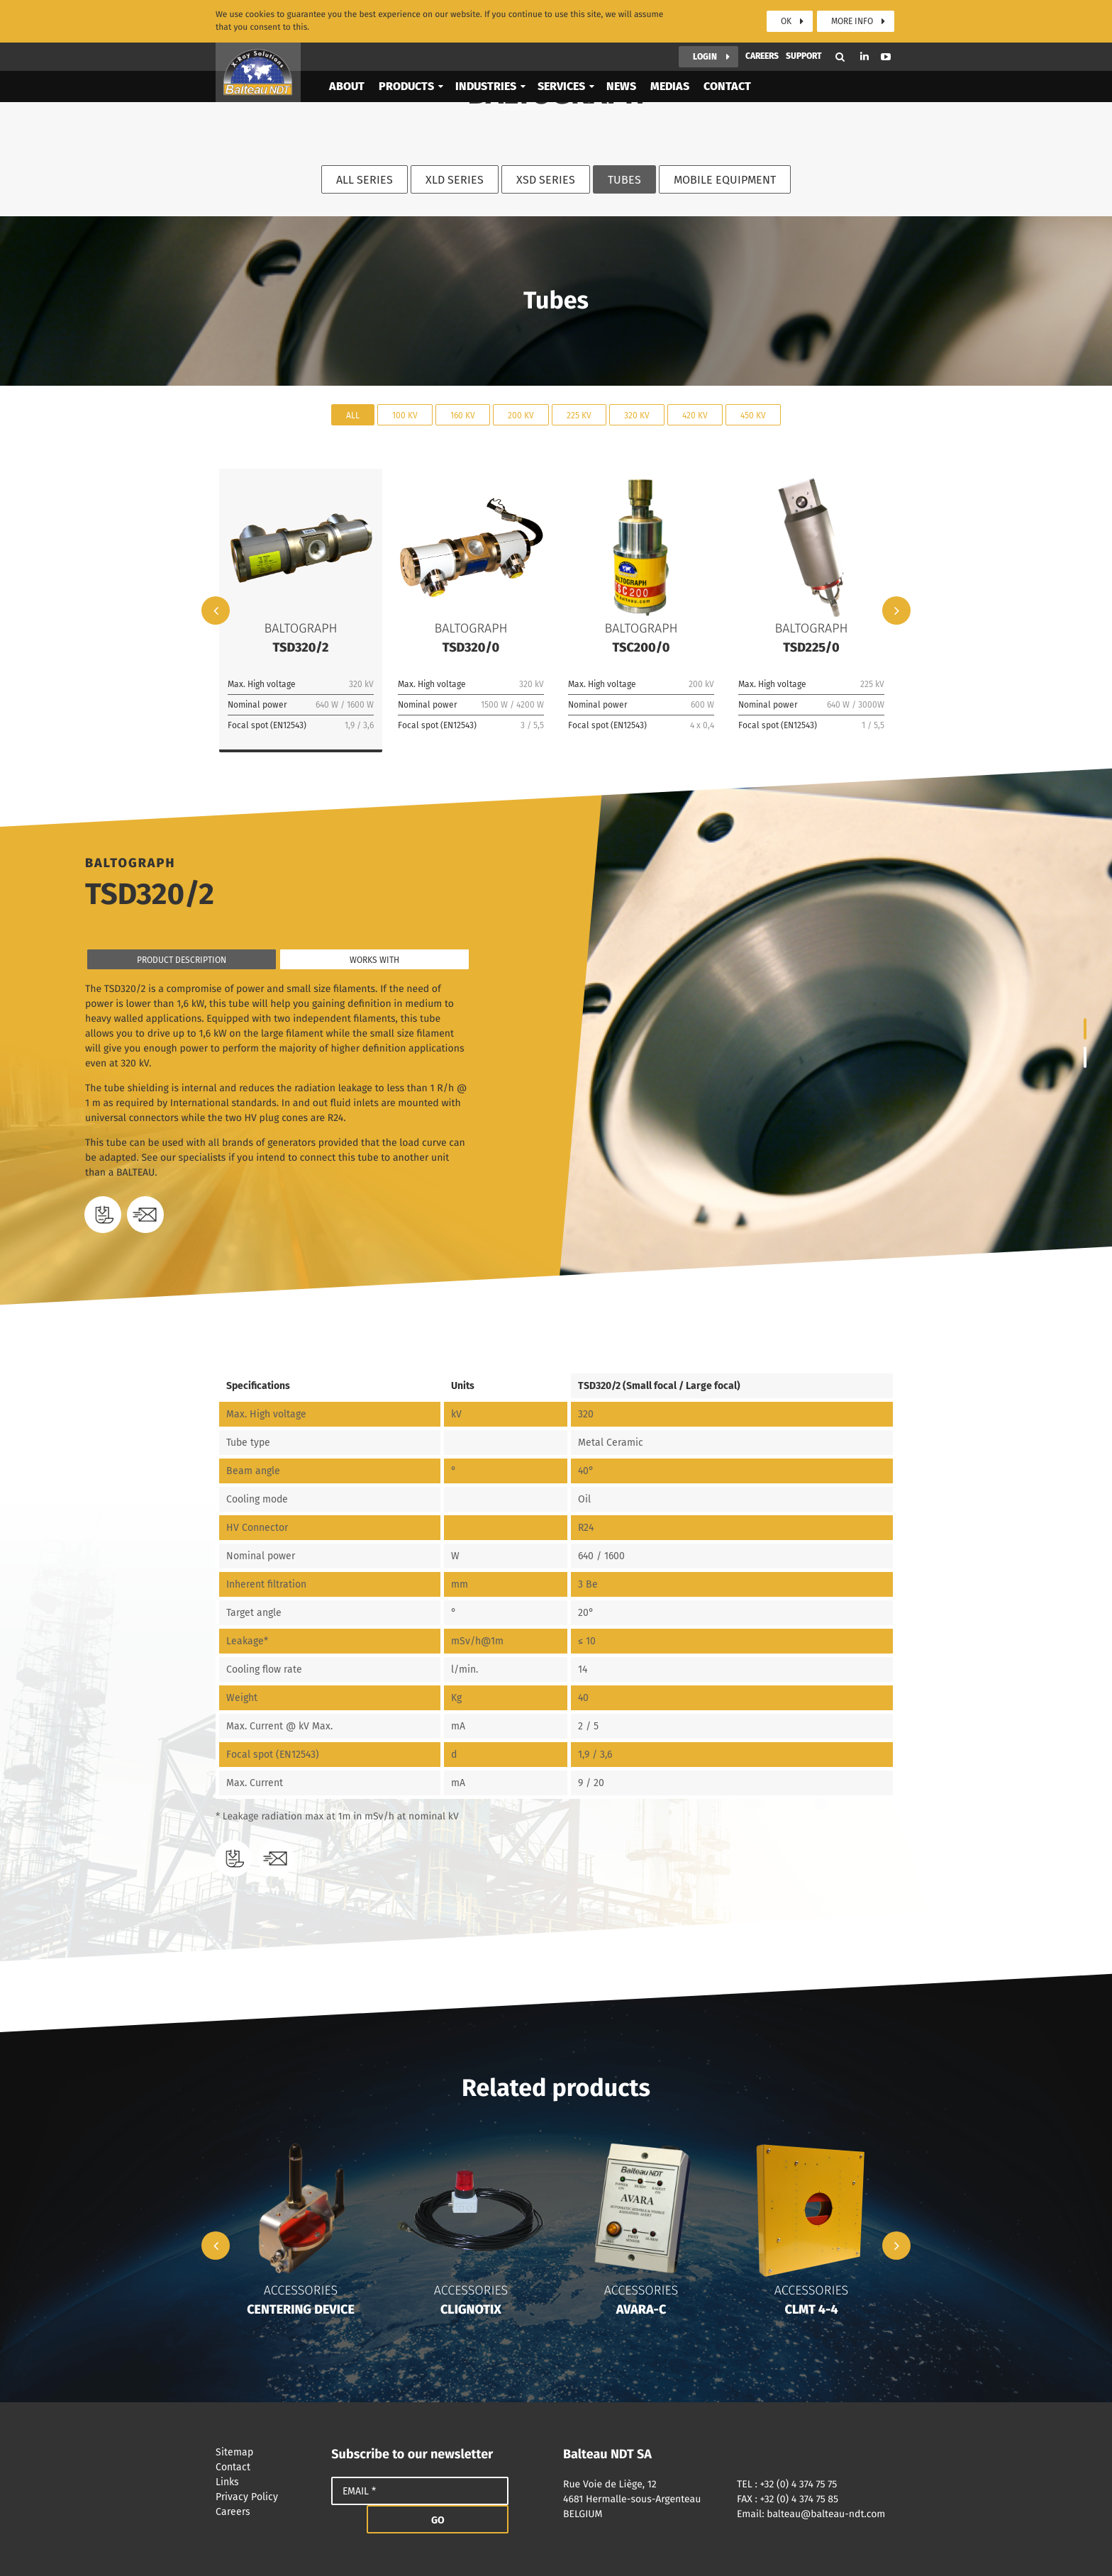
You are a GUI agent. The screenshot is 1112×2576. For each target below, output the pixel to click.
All (353, 415)
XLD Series (455, 179)
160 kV (462, 415)
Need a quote (145, 1214)
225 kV (579, 415)
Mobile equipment (725, 179)
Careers (762, 29)
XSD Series (545, 179)
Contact (727, 59)
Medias (669, 59)
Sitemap (266, 2452)
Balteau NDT (258, 45)
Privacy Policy (266, 2496)
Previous (215, 610)
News (621, 59)
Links (266, 2482)
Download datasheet (103, 1214)
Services (561, 59)
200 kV (521, 415)
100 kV (405, 415)
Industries (485, 59)
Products (406, 59)
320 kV (637, 415)
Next (896, 610)
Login (705, 30)
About (347, 59)
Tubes (624, 179)
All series (364, 179)
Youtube (885, 30)
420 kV (695, 415)
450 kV (753, 415)
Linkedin (864, 29)
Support (804, 29)
